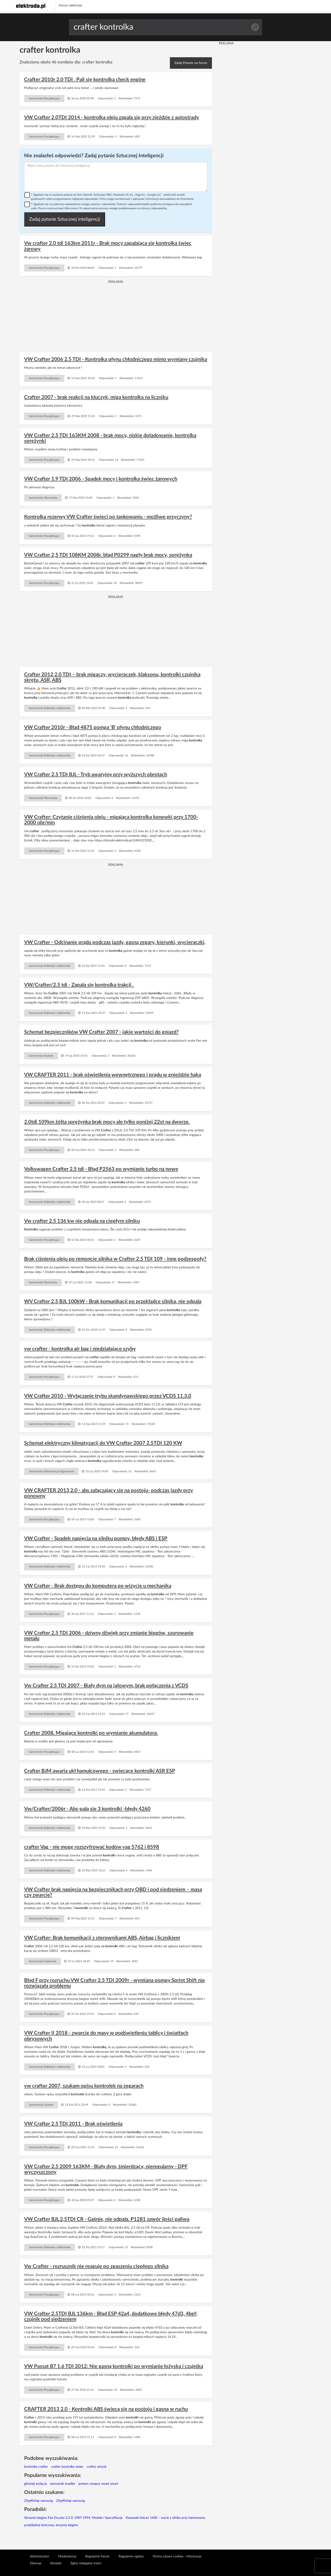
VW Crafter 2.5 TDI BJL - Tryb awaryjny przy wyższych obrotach (95, 774)
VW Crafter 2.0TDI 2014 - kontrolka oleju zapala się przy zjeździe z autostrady (111, 117)
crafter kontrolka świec (67, 2466)
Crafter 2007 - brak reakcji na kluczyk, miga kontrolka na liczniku (96, 397)
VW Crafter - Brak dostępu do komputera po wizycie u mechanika (97, 1585)
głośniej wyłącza (35, 2483)
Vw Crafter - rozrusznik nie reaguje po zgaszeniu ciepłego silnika (96, 2266)
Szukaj (255, 27)
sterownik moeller (62, 2483)
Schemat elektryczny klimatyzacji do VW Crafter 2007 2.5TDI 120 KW (103, 1443)
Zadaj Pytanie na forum (190, 63)
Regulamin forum (97, 2556)
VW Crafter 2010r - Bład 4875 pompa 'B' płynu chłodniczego (92, 727)
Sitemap (35, 2563)
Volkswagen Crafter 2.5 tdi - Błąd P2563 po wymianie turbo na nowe (101, 1169)
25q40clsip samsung (38, 2500)
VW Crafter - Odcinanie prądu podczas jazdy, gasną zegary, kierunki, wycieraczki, (114, 942)
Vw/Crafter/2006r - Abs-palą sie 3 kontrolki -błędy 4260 (87, 1808)
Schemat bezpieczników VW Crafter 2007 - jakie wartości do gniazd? (101, 1032)
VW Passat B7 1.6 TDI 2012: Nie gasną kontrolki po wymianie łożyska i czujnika (113, 2366)
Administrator (39, 2556)
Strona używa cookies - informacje (177, 2556)
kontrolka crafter (36, 2466)
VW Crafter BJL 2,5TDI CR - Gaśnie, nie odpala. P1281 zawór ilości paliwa (106, 2219)
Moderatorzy (67, 2556)
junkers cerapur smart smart (98, 2483)
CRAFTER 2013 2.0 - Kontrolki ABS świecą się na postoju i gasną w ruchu (106, 2409)
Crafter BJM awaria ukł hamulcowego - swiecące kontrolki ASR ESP (99, 1770)
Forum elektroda (70, 5)
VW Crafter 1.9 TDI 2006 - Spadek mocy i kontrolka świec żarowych (100, 478)
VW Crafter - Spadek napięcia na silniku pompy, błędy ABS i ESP (95, 1538)
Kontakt (55, 2563)
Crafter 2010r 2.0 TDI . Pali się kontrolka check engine (85, 79)
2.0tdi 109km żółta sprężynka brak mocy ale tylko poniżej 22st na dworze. (107, 1121)
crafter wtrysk (96, 2466)
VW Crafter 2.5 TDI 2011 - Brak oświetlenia (73, 2123)
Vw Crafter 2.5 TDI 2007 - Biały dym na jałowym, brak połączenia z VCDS (106, 1685)
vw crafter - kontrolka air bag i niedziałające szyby (80, 1348)
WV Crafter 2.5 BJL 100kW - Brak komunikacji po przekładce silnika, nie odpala (112, 1301)
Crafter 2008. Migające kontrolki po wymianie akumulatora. (91, 1732)
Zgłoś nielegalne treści (85, 2563)
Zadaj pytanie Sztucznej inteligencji (64, 219)
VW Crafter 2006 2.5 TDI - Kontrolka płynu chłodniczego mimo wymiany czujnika (115, 359)
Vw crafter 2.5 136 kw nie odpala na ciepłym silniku (82, 1221)
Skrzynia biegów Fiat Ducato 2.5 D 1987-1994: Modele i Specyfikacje (73, 2517)
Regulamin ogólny (131, 2556)
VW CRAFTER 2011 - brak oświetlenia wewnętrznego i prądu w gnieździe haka (112, 1074)
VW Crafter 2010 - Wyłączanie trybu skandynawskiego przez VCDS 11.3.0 (107, 1395)
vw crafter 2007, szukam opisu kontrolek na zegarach (83, 2085)
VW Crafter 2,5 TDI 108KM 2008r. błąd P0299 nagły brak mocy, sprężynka (108, 555)
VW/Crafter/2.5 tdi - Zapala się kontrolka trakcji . (79, 984)
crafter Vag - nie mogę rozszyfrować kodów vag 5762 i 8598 (91, 1847)
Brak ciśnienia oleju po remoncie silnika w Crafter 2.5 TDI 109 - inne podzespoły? (115, 1258)
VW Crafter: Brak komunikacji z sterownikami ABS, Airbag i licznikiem (102, 1937)
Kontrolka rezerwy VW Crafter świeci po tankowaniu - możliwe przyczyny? (108, 516)
